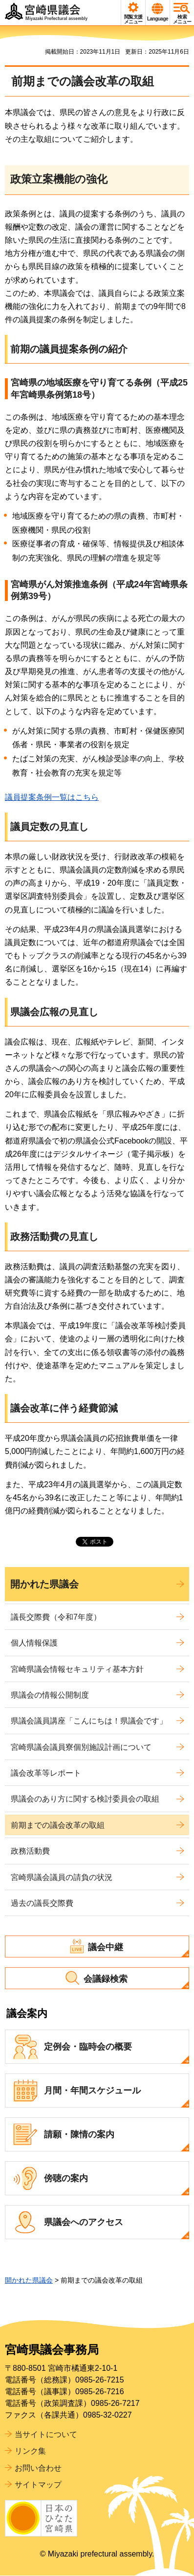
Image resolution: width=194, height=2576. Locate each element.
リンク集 (30, 2451)
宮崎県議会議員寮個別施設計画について (81, 1747)
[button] (133, 12)
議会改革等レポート (46, 1773)
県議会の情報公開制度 (50, 1695)
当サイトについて (46, 2434)
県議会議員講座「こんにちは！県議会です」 (89, 1721)
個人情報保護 (34, 1643)
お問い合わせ (38, 2468)
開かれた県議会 (44, 1584)
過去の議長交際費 (42, 1903)
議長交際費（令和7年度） (56, 1617)
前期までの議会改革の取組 (58, 1825)
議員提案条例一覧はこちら (52, 797)
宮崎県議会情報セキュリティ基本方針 (77, 1669)
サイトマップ (38, 2484)
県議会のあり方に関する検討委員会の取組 (85, 1799)
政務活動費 (30, 1851)
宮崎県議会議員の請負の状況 (61, 1877)
